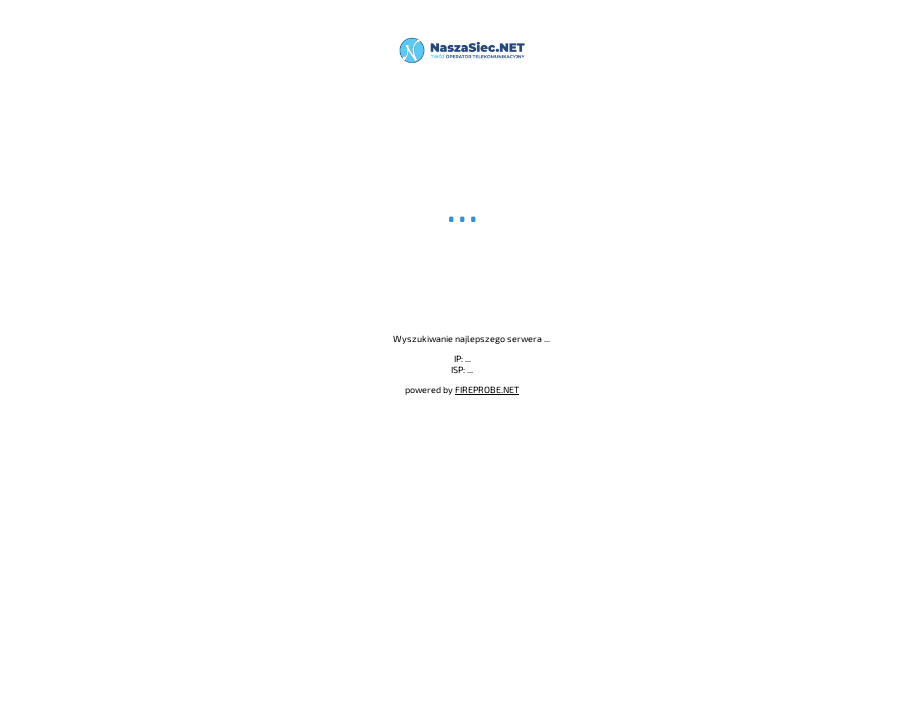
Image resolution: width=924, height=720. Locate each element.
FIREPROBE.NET (487, 389)
